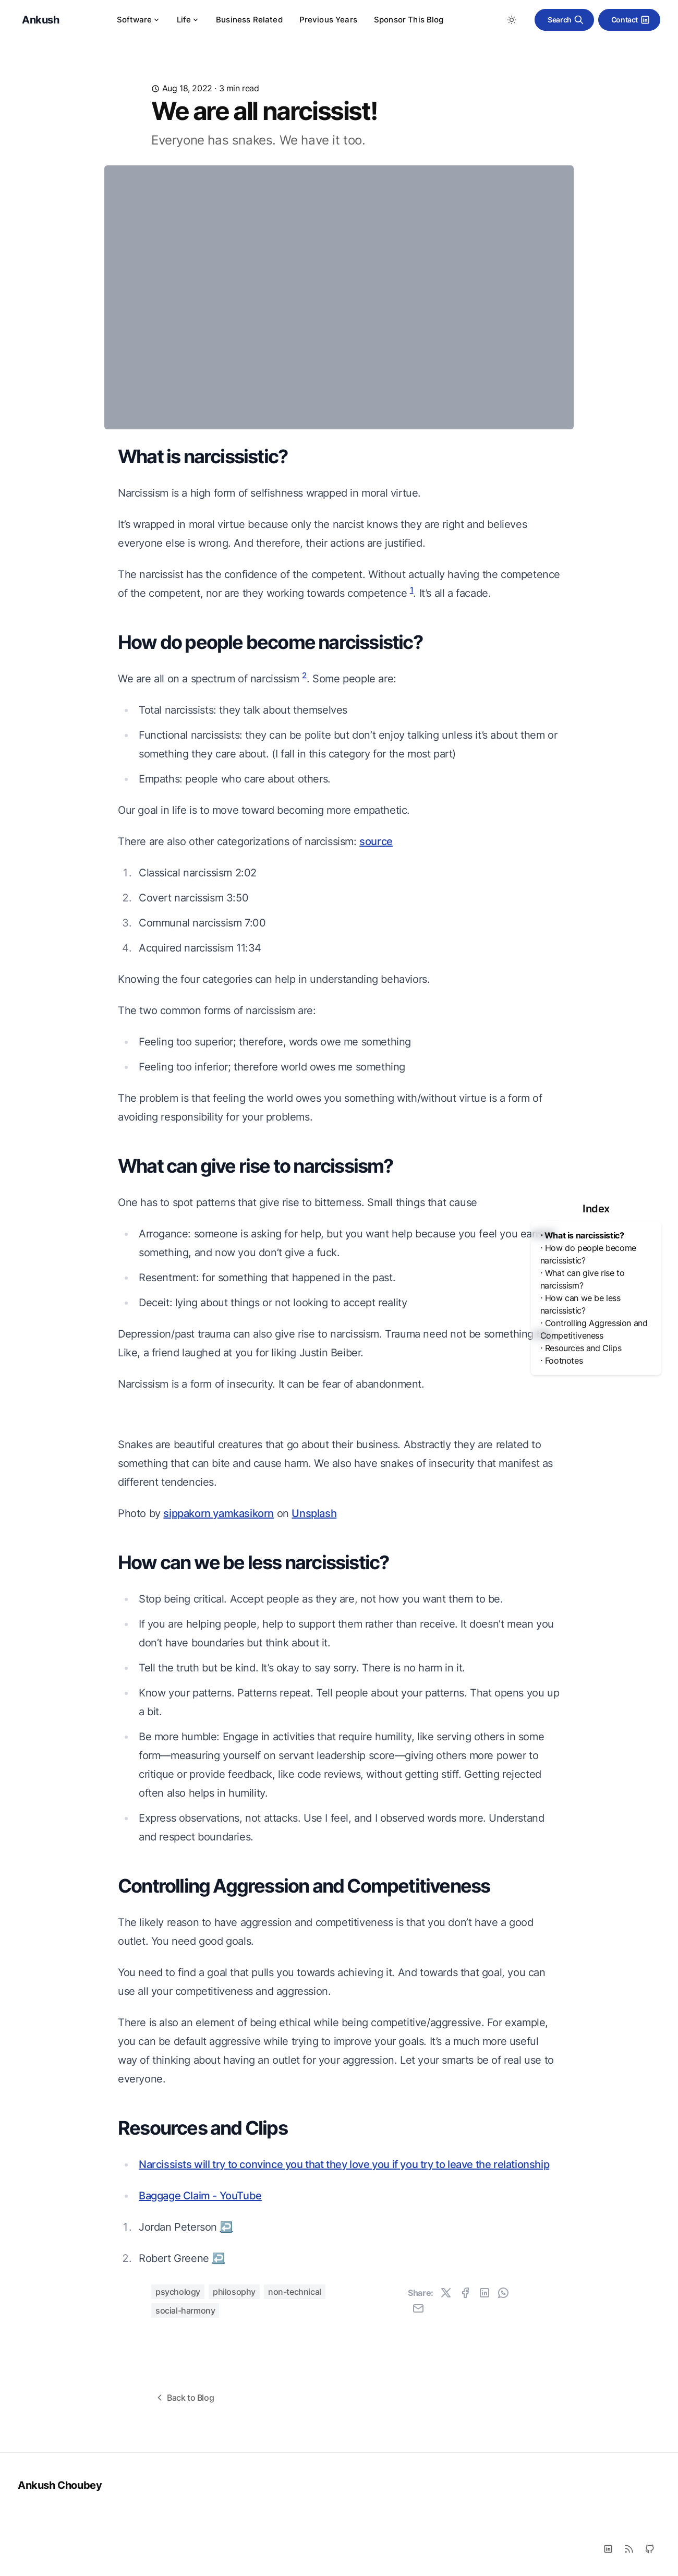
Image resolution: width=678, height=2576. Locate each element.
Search (566, 20)
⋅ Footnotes (561, 1360)
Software (138, 20)
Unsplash (314, 1808)
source (376, 841)
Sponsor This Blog (409, 20)
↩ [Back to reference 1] (226, 2521)
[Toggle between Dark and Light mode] (511, 19)
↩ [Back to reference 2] (218, 2553)
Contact (630, 20)
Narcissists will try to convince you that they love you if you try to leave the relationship (344, 2459)
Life (188, 20)
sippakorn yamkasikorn (218, 1808)
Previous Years (328, 20)
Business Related (249, 20)
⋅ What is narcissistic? (582, 1235)
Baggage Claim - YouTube (200, 2490)
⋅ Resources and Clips (581, 1348)
